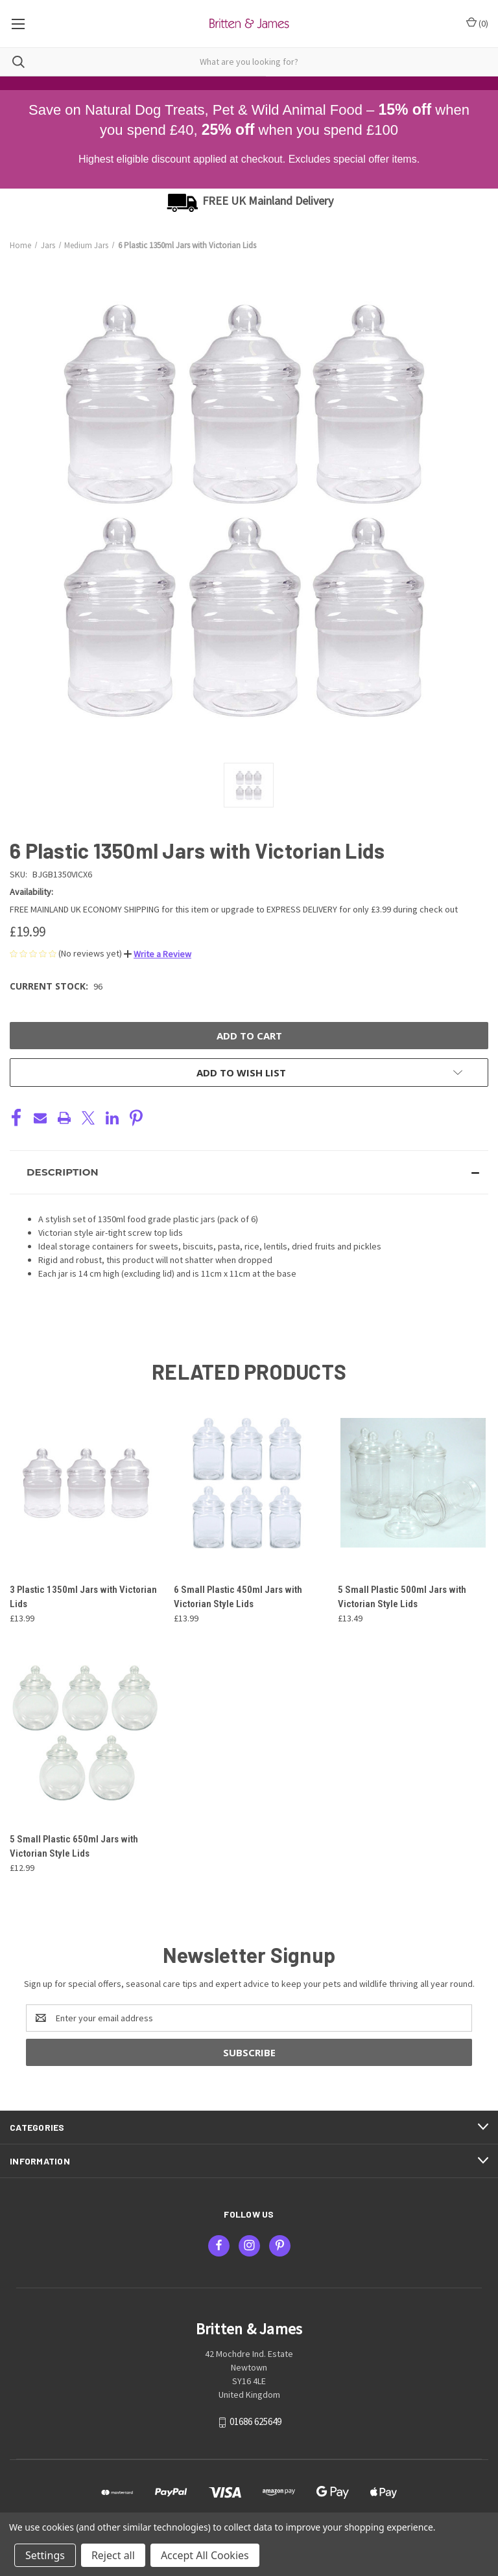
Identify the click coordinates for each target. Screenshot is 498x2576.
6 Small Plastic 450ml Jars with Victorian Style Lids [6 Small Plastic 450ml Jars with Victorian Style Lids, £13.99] (238, 1597)
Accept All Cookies (205, 2555)
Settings (45, 2555)
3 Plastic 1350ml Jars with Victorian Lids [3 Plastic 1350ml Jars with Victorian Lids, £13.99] (83, 1597)
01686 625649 (255, 2422)
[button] (157, 954)
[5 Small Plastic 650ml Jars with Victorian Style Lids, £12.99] (85, 1732)
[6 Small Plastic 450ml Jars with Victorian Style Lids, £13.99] (249, 1483)
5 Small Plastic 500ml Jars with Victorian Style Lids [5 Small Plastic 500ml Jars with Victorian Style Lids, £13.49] (402, 1597)
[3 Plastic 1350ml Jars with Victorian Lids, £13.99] (85, 1483)
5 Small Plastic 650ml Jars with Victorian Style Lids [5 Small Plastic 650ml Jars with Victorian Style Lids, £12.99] (74, 1846)
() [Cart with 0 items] (477, 23)
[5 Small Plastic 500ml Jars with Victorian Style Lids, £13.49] (413, 1483)
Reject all (113, 2555)
